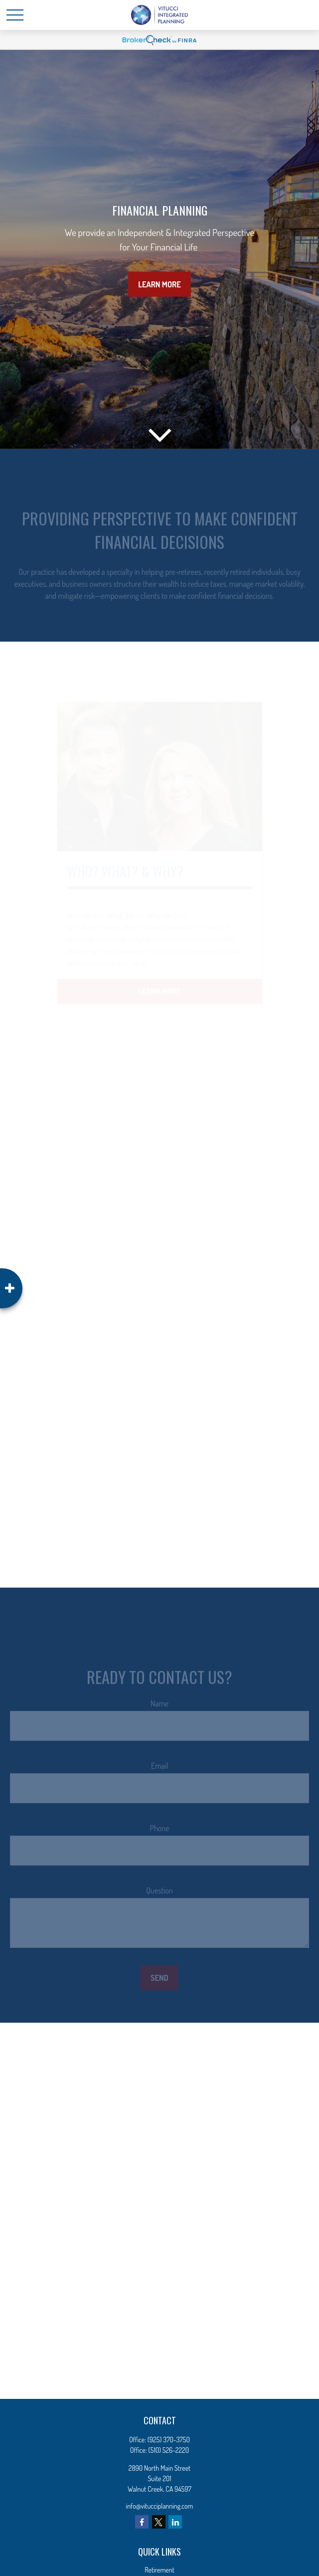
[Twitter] (158, 2522)
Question (159, 1896)
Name (159, 1709)
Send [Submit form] (159, 1984)
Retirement (159, 2570)
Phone (159, 1834)
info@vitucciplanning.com (159, 2506)
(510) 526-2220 (169, 2450)
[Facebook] (142, 2522)
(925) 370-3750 (169, 2439)
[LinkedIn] (175, 2522)
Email (159, 1772)
